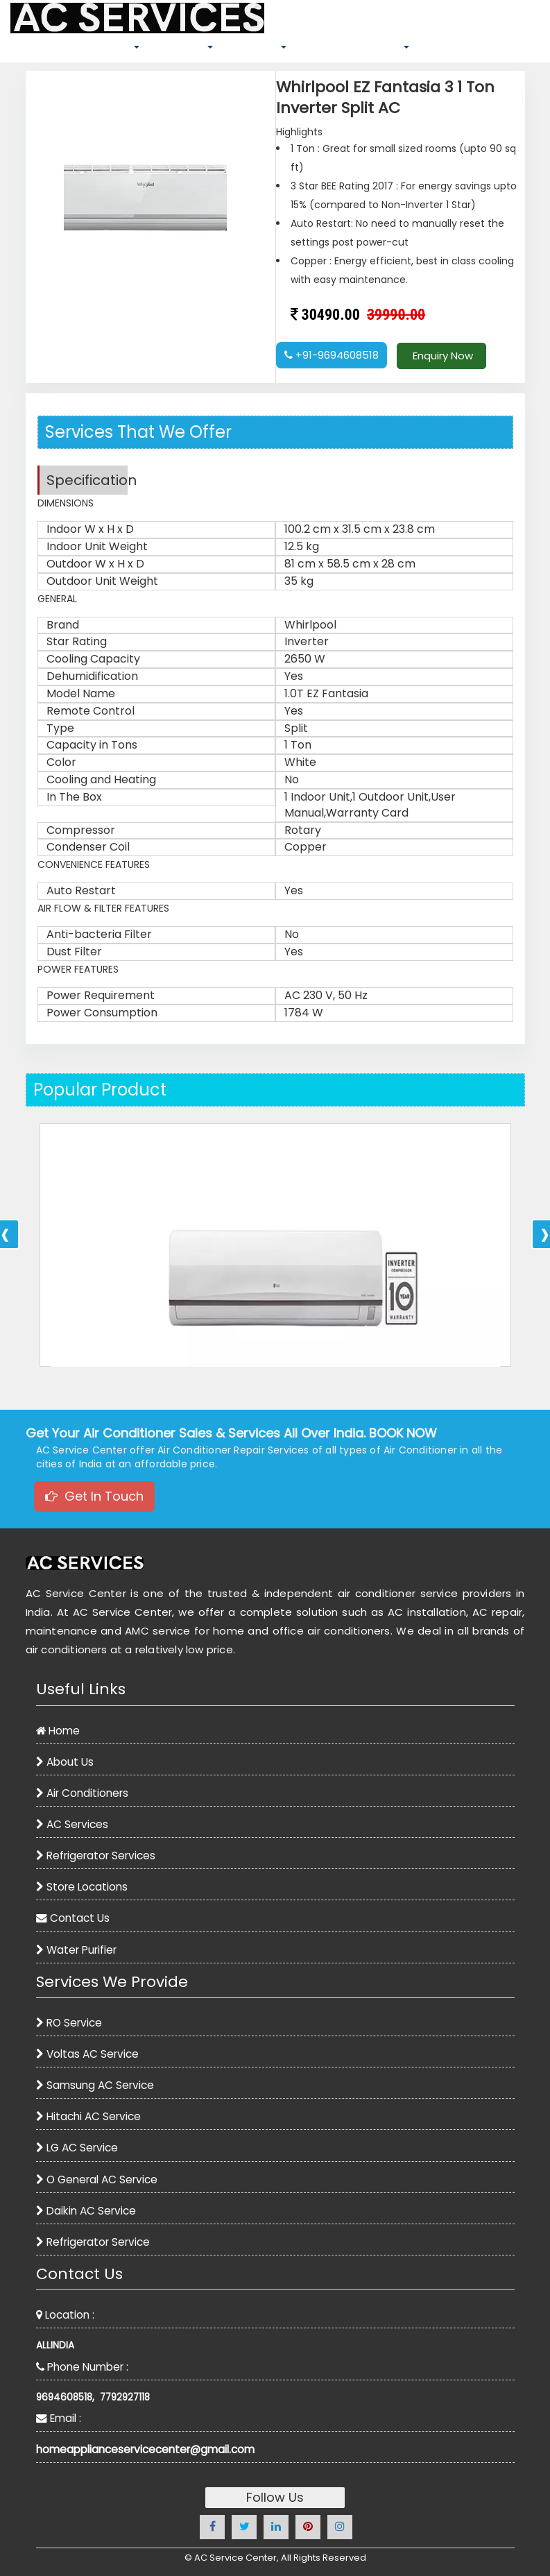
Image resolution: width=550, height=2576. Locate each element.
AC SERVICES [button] (254, 46)
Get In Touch (94, 1496)
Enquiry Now (441, 355)
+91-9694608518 (331, 355)
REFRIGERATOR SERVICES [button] (353, 46)
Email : (58, 2418)
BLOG (433, 50)
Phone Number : (82, 2367)
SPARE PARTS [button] (181, 46)
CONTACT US (483, 50)
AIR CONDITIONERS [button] (94, 46)
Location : (65, 2315)
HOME (28, 50)
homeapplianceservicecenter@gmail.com (145, 2449)
